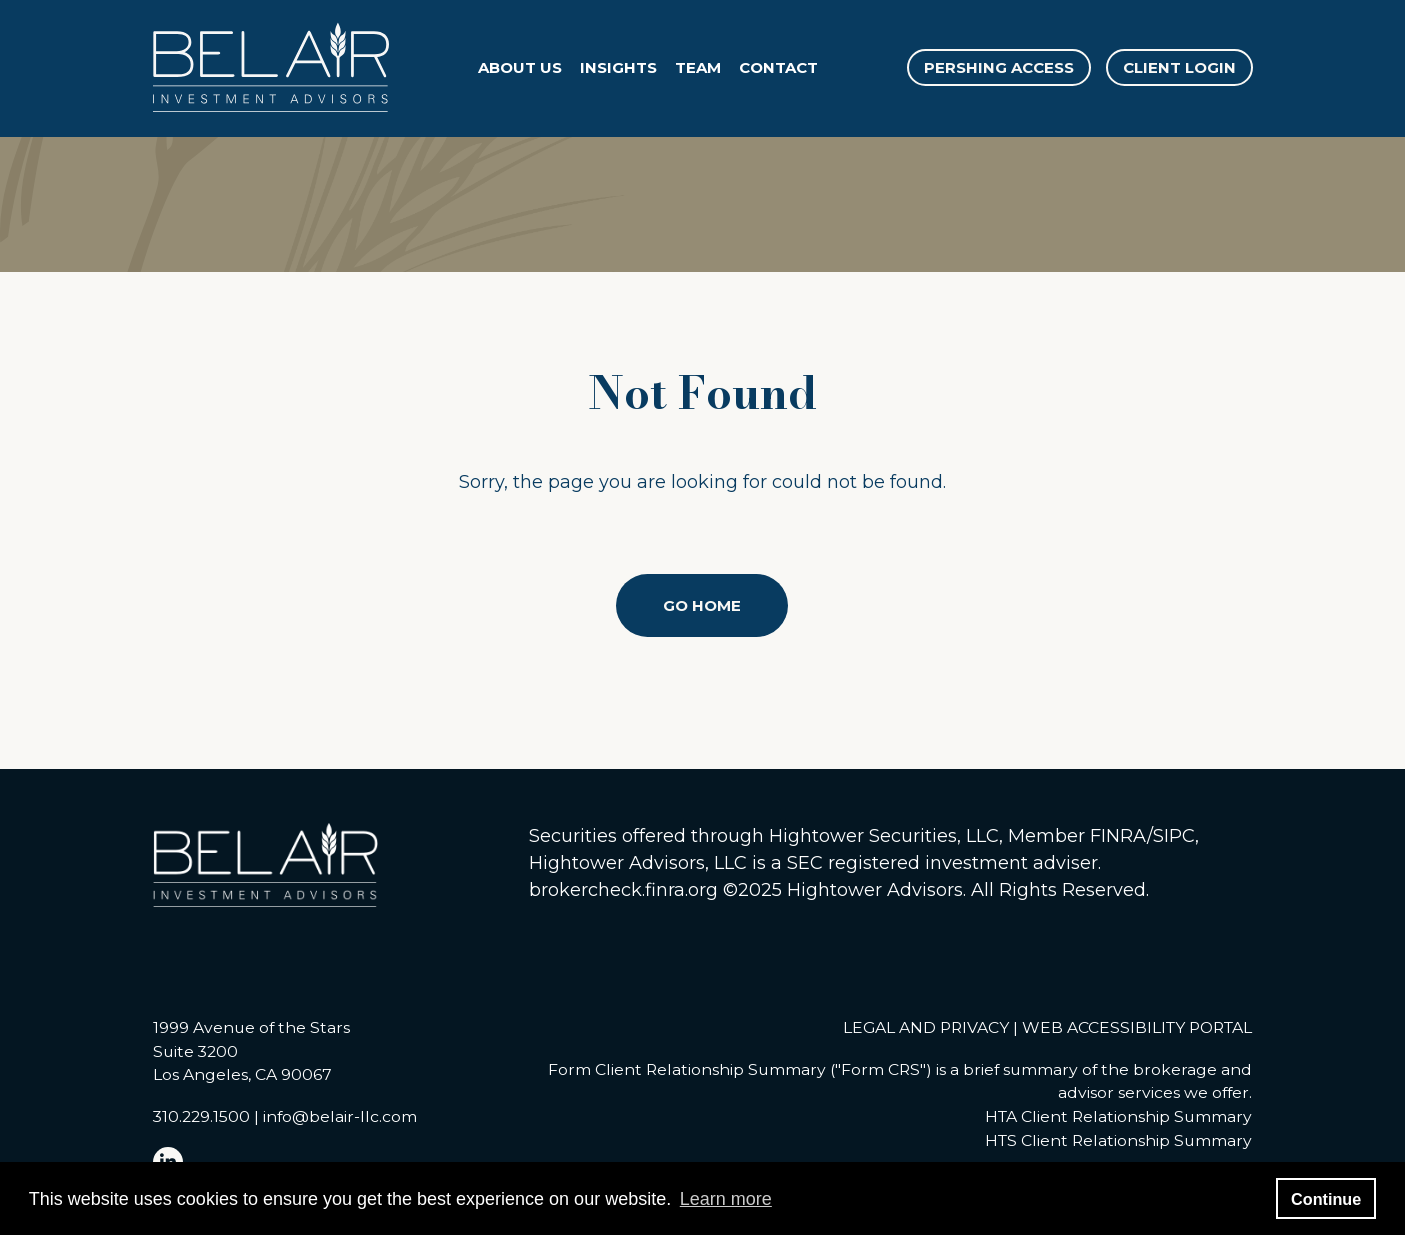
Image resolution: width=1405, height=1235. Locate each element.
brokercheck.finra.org (623, 890)
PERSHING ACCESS (999, 67)
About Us (520, 67)
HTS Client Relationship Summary (1118, 1140)
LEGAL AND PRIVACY (926, 1027)
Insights (618, 67)
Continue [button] (1326, 1199)
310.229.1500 (201, 1116)
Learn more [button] (726, 1199)
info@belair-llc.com (340, 1116)
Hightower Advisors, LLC (638, 863)
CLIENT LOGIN (1179, 67)
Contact (778, 67)
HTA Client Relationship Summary (1118, 1116)
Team (698, 67)
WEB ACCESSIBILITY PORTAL (1137, 1027)
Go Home (702, 605)
